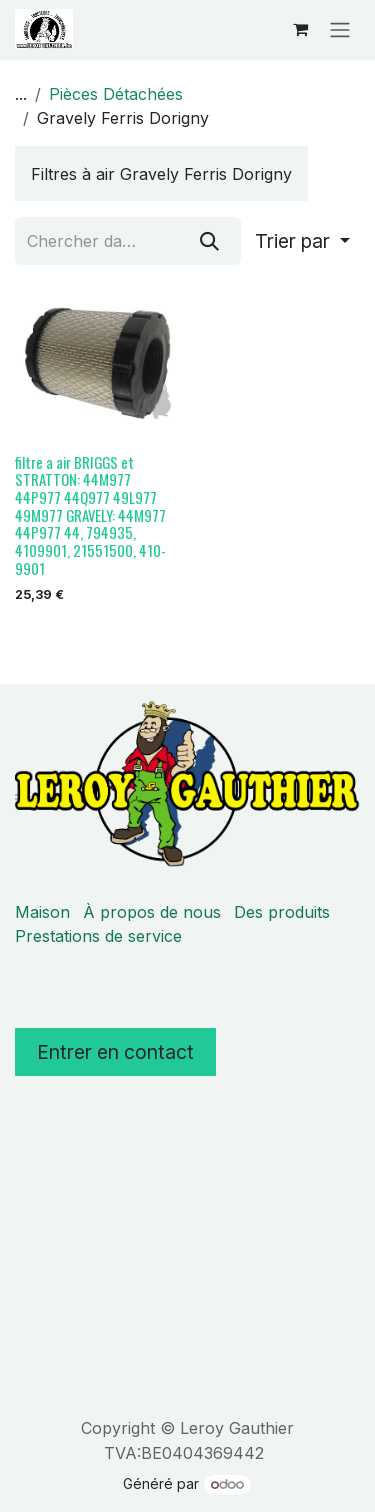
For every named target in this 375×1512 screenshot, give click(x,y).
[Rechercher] (209, 241)
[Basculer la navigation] (340, 29)
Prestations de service (98, 936)
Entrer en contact (115, 1052)
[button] (302, 241)
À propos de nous (152, 912)
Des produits (282, 912)
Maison (42, 912)
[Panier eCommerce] (300, 29)
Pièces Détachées (116, 94)
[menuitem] (161, 173)
